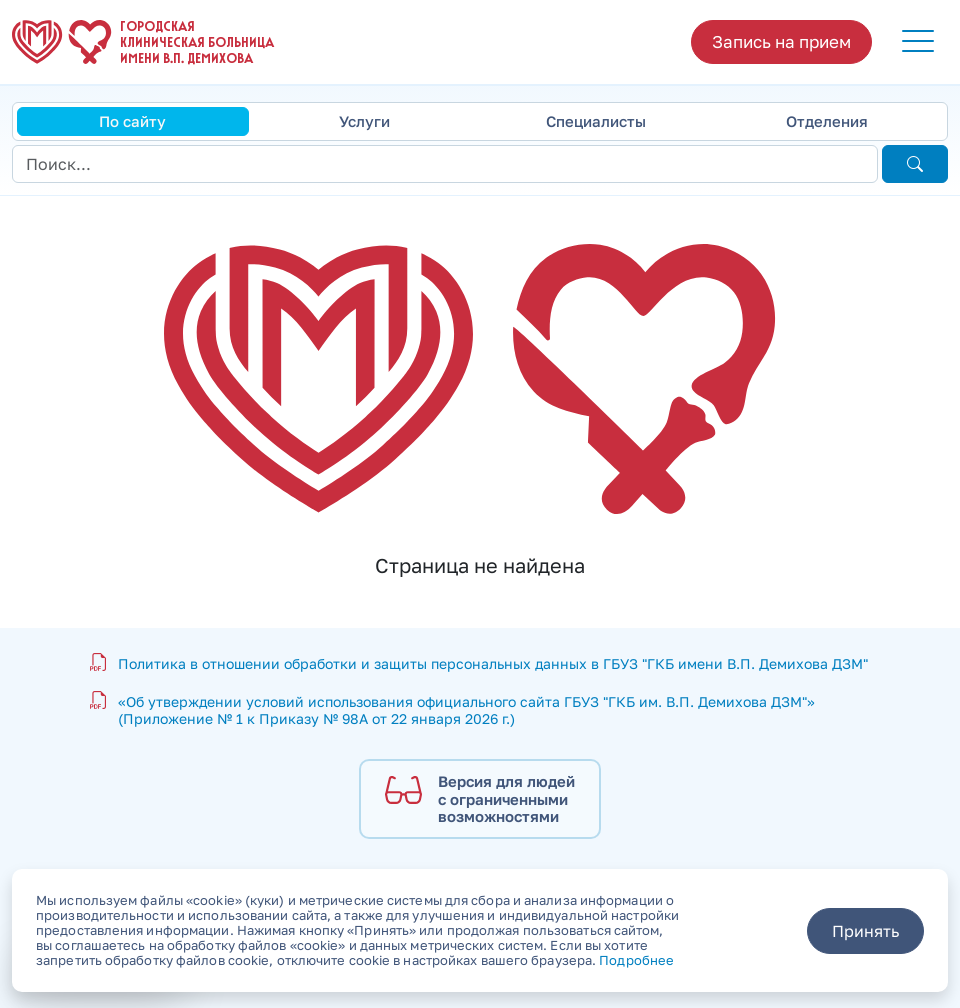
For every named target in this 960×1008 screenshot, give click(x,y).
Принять (865, 931)
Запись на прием (781, 41)
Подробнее (636, 960)
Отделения (827, 121)
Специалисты (596, 121)
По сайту (132, 121)
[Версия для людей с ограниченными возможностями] (480, 799)
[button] (918, 42)
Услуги (364, 121)
